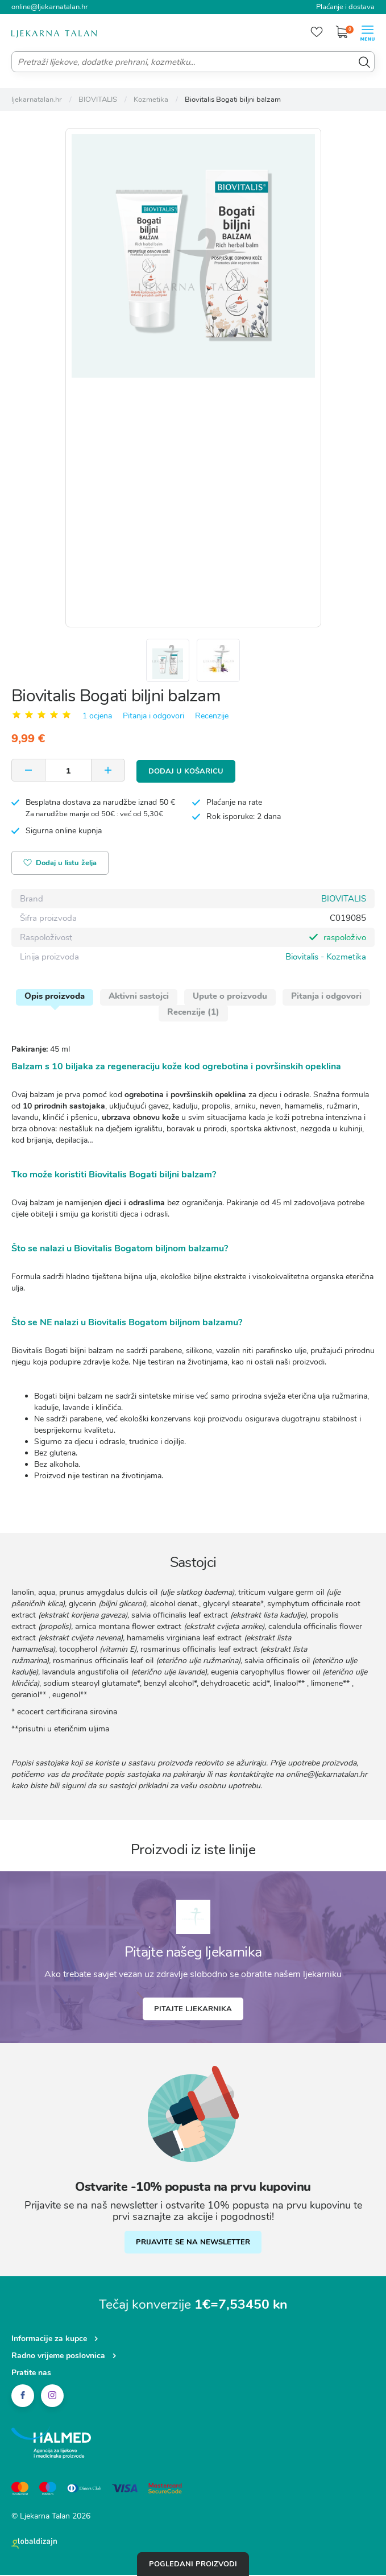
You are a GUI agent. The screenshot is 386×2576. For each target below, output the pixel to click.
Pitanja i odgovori (153, 718)
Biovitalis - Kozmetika (325, 958)
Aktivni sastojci (139, 997)
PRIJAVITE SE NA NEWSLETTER (193, 2243)
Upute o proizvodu (230, 997)
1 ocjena (97, 718)
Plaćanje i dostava (345, 7)
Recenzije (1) (193, 1013)
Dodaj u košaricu (185, 772)
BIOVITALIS (343, 899)
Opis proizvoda (54, 997)
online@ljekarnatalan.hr (49, 7)
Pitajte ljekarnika (193, 2010)
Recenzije (212, 718)
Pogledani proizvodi (193, 2564)
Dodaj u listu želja (60, 865)
